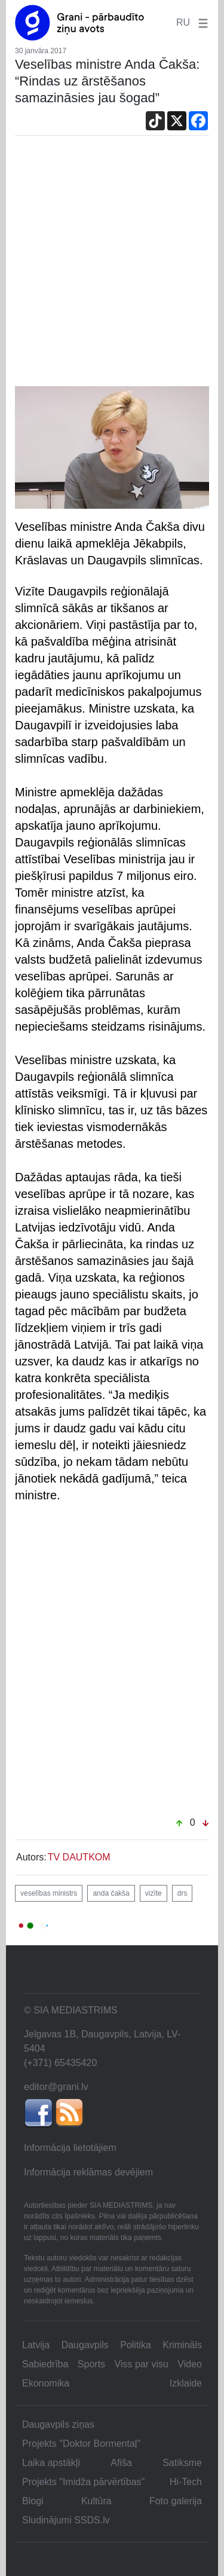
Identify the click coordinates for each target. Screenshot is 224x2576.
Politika (135, 2345)
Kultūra (96, 2501)
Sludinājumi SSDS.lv (66, 2520)
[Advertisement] (112, 268)
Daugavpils (85, 2345)
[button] (200, 22)
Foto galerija (175, 2501)
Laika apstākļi (51, 2463)
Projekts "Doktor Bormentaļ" (81, 2444)
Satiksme (182, 2463)
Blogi (33, 2501)
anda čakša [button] (111, 1893)
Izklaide (186, 2383)
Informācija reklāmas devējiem (88, 2172)
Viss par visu (141, 2364)
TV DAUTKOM (79, 1857)
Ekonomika (45, 2383)
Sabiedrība (45, 2364)
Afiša (121, 2463)
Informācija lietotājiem (70, 2148)
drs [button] (182, 1893)
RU (183, 22)
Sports (91, 2364)
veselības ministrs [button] (48, 1893)
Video (189, 2364)
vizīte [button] (153, 1893)
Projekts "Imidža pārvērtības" (83, 2482)
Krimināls (182, 2345)
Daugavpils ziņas (58, 2424)
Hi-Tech (186, 2482)
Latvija (36, 2345)
